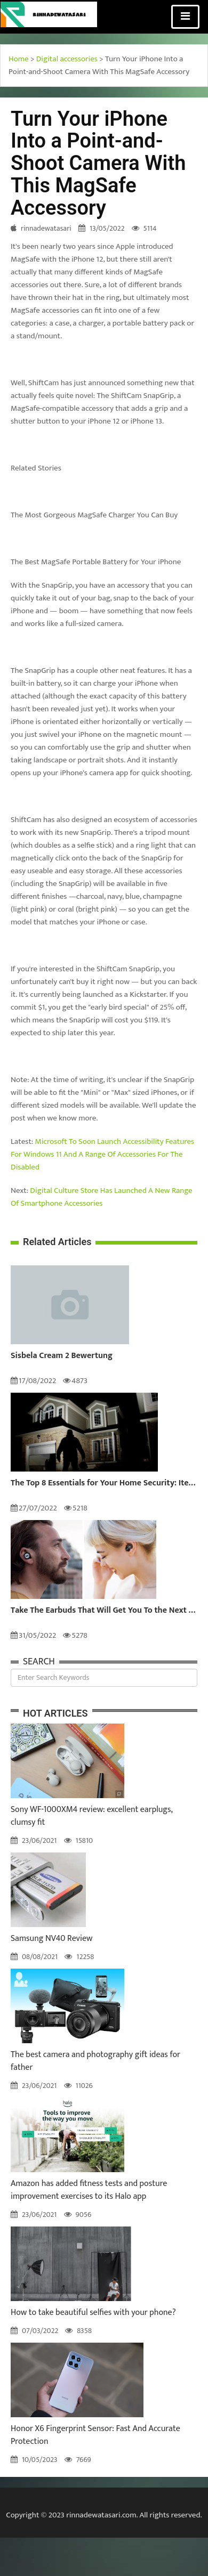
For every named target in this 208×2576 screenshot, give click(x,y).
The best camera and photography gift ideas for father (95, 2061)
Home (19, 59)
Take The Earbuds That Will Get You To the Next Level (104, 1610)
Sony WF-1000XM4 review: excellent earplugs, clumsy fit (91, 1816)
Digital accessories (67, 59)
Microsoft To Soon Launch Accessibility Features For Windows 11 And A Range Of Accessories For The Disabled (102, 1154)
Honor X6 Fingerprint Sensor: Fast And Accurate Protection (95, 2435)
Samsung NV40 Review (51, 1938)
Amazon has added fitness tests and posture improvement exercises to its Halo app (89, 2190)
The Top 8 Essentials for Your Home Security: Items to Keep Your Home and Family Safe (104, 1483)
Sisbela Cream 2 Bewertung (62, 1356)
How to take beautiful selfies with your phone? (93, 2312)
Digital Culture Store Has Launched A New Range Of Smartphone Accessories (102, 1197)
